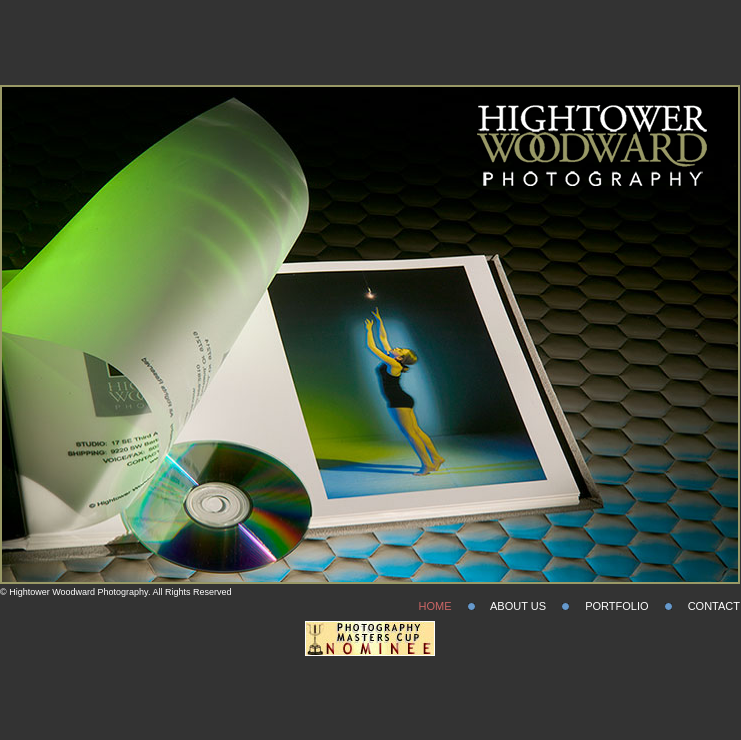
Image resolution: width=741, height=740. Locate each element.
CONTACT (714, 606)
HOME (434, 606)
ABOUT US (518, 606)
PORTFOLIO (616, 606)
